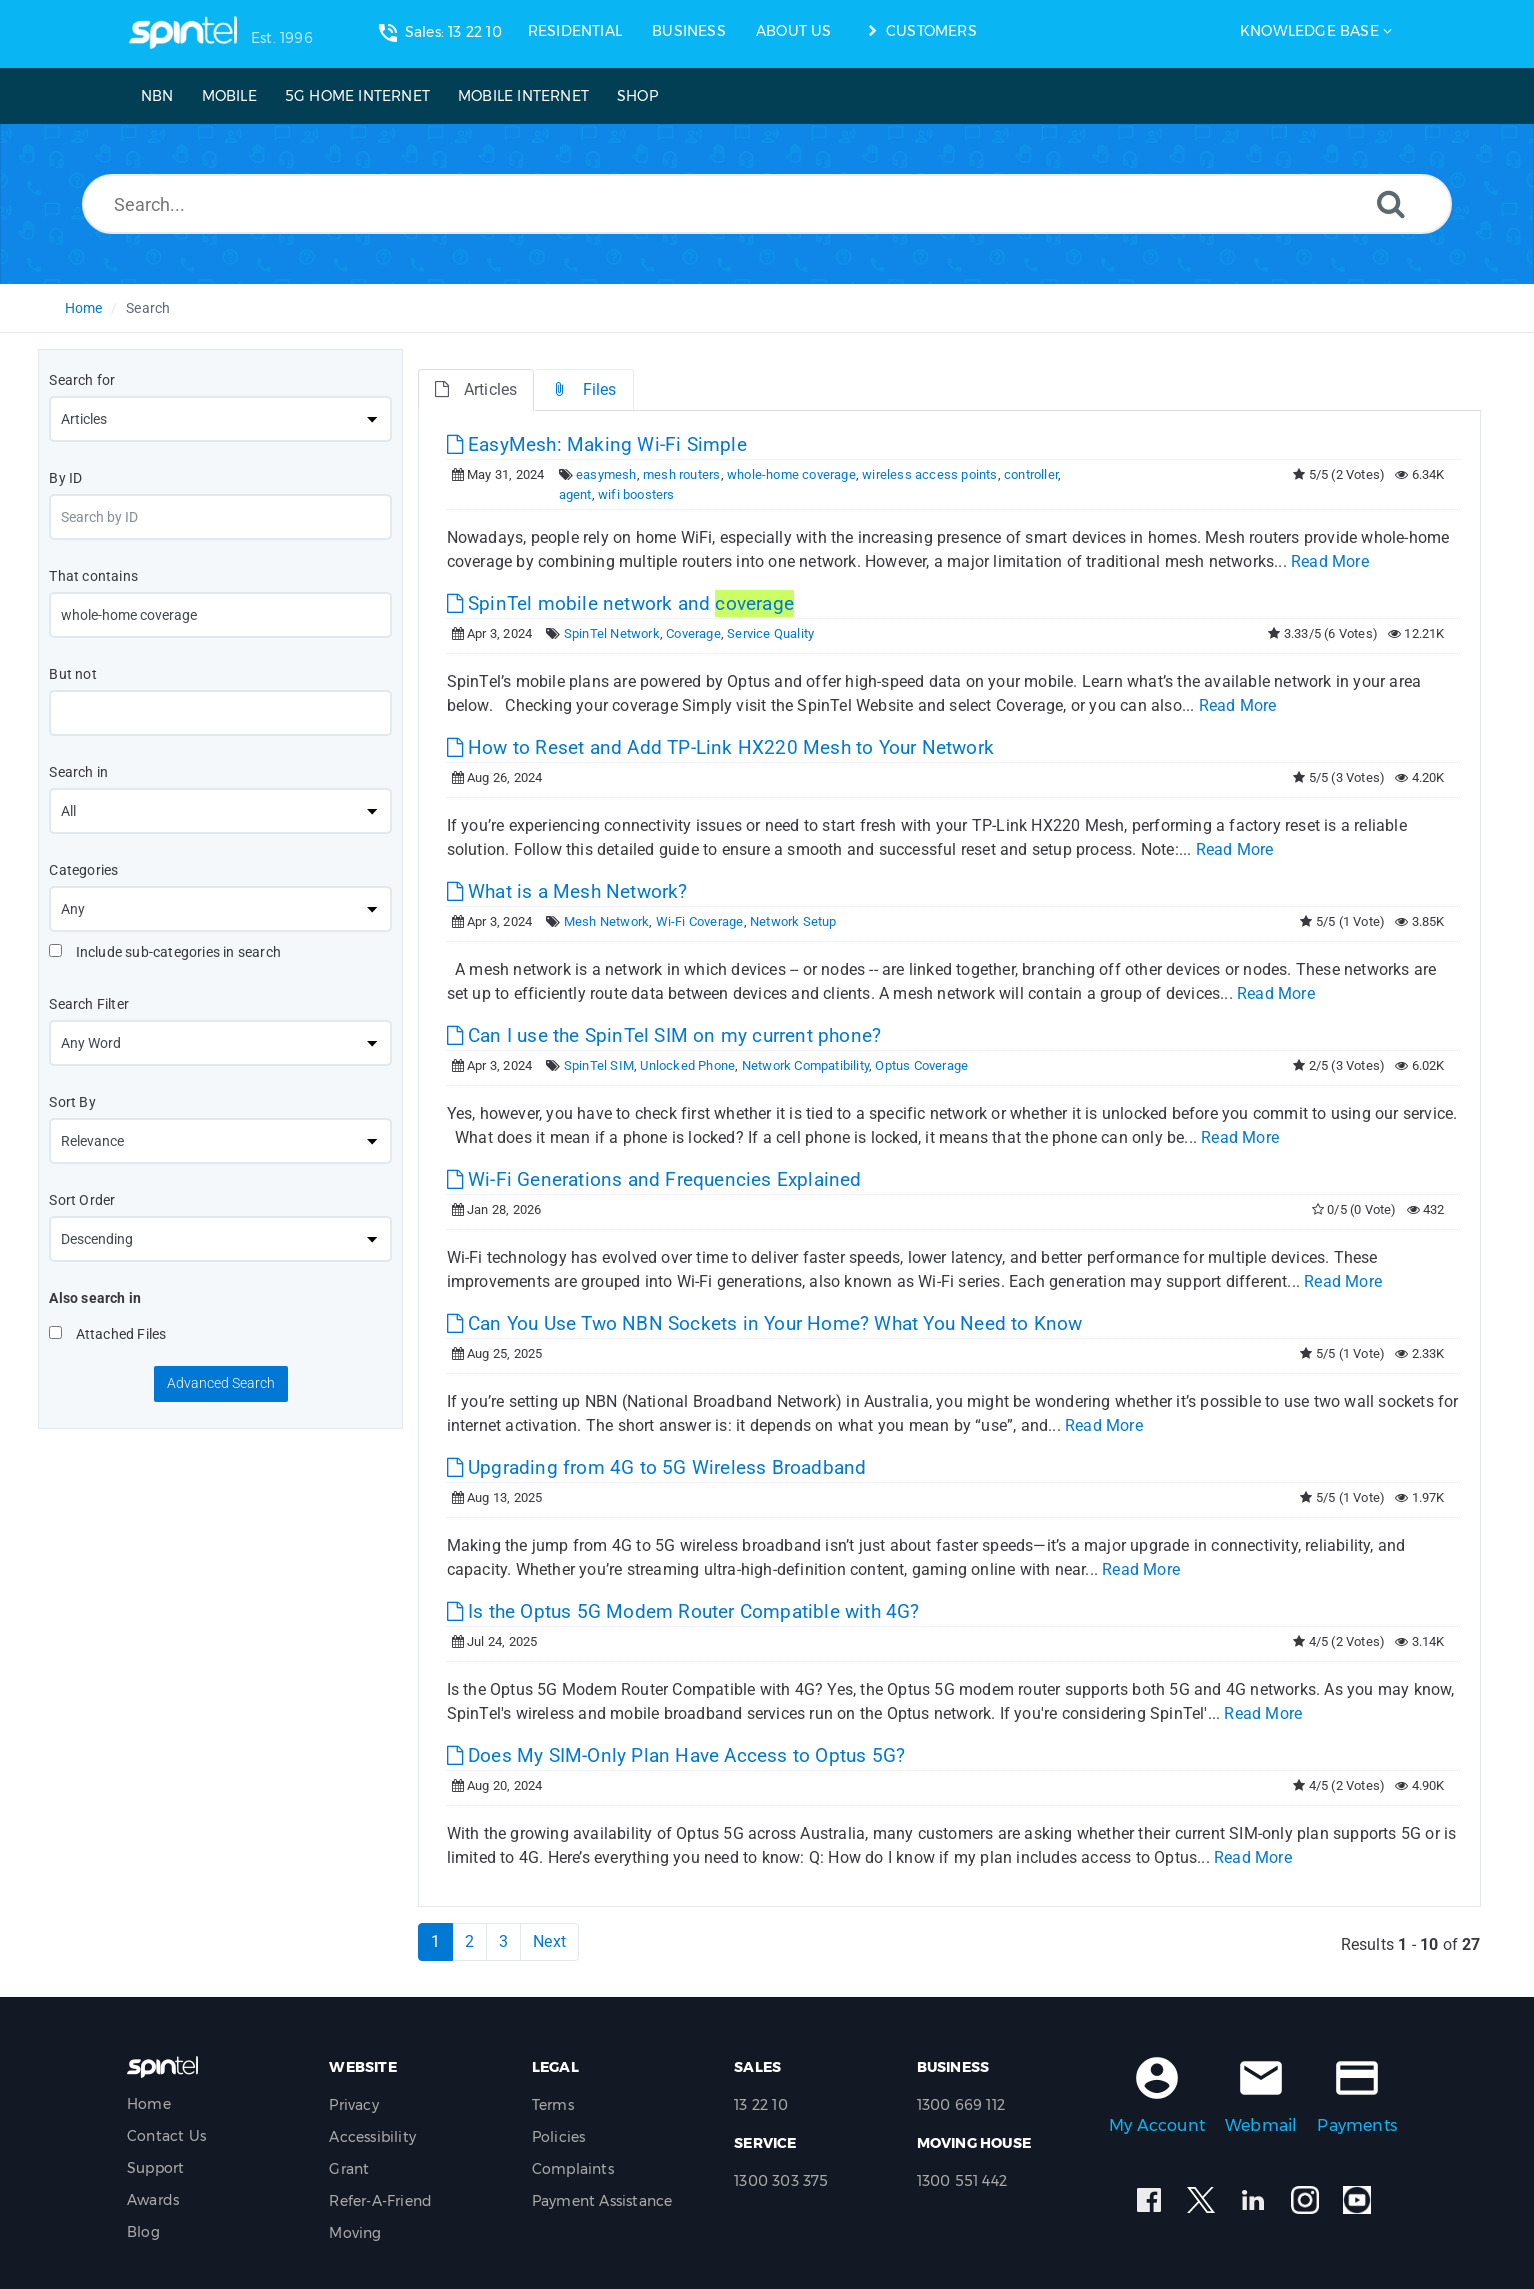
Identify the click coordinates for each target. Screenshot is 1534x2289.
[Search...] (767, 204)
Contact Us (166, 2136)
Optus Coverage (921, 1065)
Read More (1330, 561)
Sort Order (82, 1200)
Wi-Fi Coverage (700, 921)
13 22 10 (761, 2105)
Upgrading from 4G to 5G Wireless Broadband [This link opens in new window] (657, 1467)
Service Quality (770, 633)
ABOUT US (794, 31)
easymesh (606, 474)
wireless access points (929, 474)
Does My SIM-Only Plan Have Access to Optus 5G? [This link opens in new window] (676, 1755)
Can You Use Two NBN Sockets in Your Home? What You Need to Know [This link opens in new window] (765, 1323)
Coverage (693, 633)
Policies (559, 2137)
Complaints (573, 2169)
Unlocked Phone (687, 1065)
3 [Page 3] (503, 1941)
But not (72, 674)
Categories (83, 870)
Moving (355, 2233)
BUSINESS (689, 31)
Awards (153, 2200)
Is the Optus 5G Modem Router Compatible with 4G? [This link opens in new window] (683, 1611)
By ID (65, 478)
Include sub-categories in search (165, 952)
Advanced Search (221, 1383)
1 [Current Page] (435, 1941)
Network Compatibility (805, 1065)
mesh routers (681, 474)
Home (84, 308)
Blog (143, 2232)
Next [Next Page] (549, 1941)
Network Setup (793, 921)
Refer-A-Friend (380, 2201)
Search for (82, 380)
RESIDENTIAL (575, 31)
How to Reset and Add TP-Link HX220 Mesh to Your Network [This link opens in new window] (720, 747)
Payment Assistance (602, 2201)
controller (1031, 474)
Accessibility (372, 2137)
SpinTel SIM (599, 1065)
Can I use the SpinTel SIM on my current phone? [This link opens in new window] (664, 1035)
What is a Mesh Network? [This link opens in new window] (567, 891)
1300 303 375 (781, 2181)
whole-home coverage (791, 474)
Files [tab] (583, 389)
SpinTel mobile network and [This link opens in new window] (620, 603)
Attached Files (107, 1334)
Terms (553, 2105)
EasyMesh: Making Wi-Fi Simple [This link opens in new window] (597, 444)
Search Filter (89, 1004)
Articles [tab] (476, 389)
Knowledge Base (1309, 31)
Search (148, 308)
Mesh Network (606, 921)
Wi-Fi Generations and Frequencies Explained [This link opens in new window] (654, 1179)
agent (575, 494)
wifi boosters (636, 494)
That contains (93, 576)
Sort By (72, 1102)
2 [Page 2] (469, 1941)
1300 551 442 (962, 2181)
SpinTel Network (612, 633)
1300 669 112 (961, 2105)
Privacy (353, 2105)
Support (155, 2168)
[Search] (1391, 203)
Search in (78, 772)
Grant (349, 2169)
